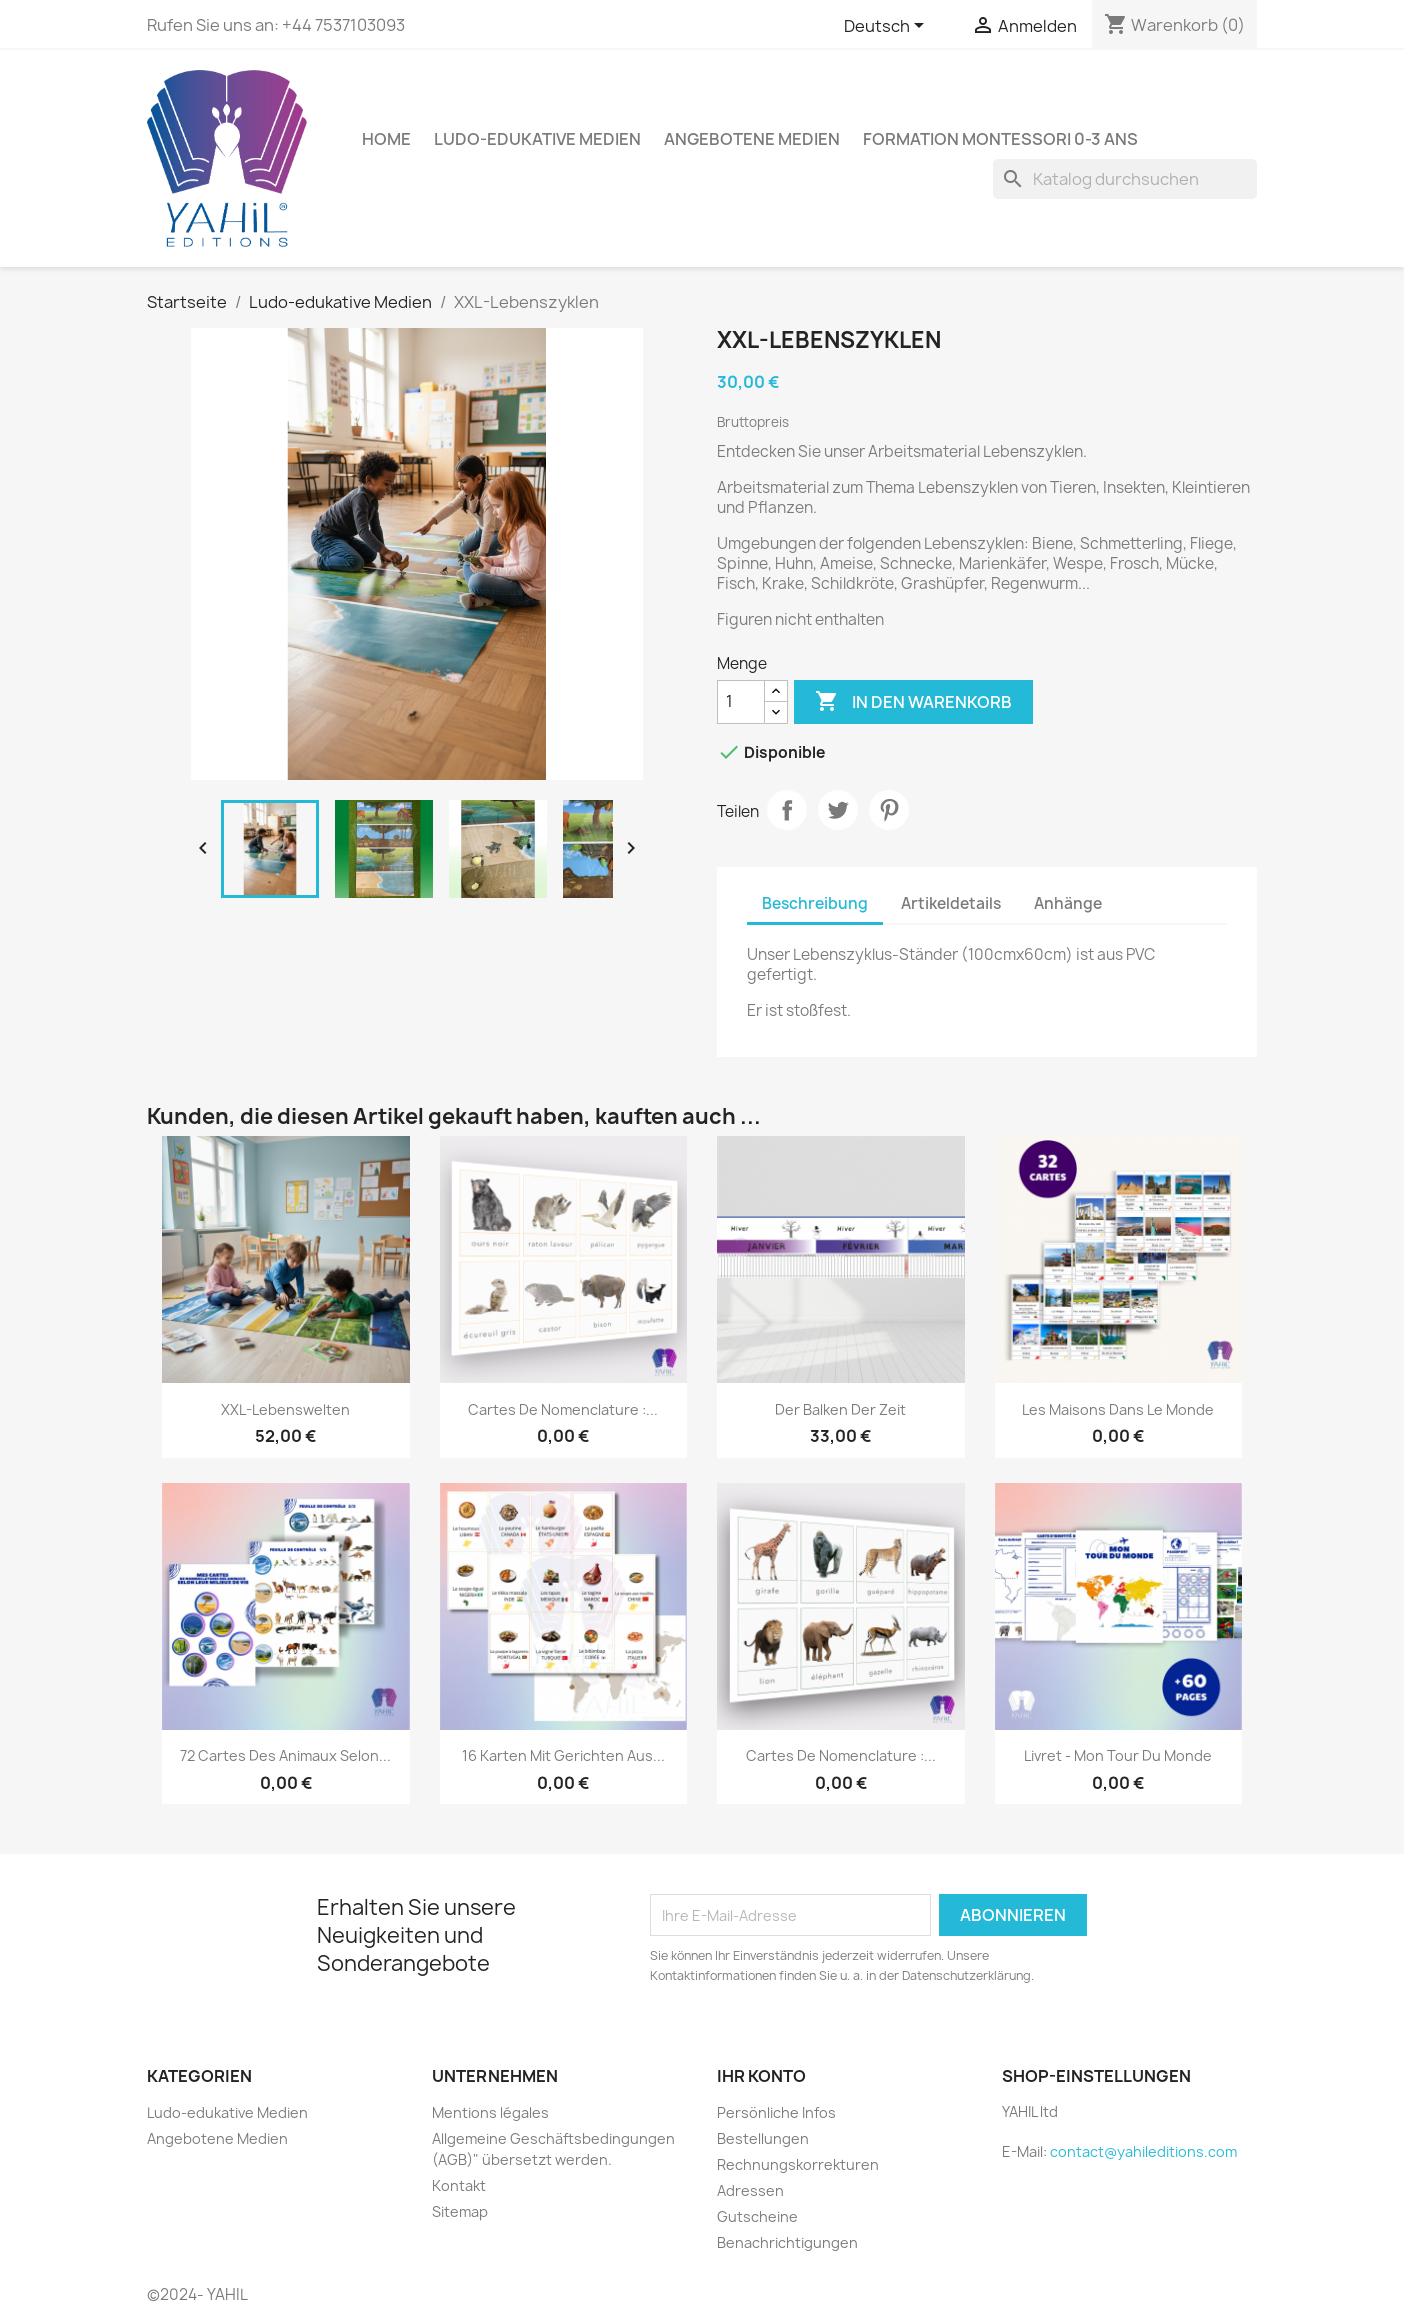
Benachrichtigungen (787, 2242)
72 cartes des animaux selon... (285, 1755)
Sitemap (460, 2211)
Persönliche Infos (776, 2112)
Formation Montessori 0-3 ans (1000, 139)
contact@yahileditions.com (1143, 2151)
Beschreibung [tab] (815, 903)
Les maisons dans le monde (1118, 1409)
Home (386, 139)
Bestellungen (763, 2138)
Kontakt (459, 2185)
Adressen (750, 2190)
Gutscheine (757, 2216)
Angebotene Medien (752, 139)
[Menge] (741, 702)
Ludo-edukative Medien (537, 139)
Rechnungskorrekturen (798, 2164)
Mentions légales (490, 2112)
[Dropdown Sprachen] (887, 27)
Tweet (838, 810)
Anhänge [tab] (1068, 903)
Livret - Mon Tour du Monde (1118, 1755)
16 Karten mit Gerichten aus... (563, 1755)
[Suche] (1125, 179)
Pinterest (889, 810)
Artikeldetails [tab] (951, 903)
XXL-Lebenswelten (285, 1409)
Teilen (787, 810)
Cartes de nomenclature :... (563, 1409)
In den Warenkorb (913, 702)
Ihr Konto (761, 2076)
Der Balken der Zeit (840, 1409)
